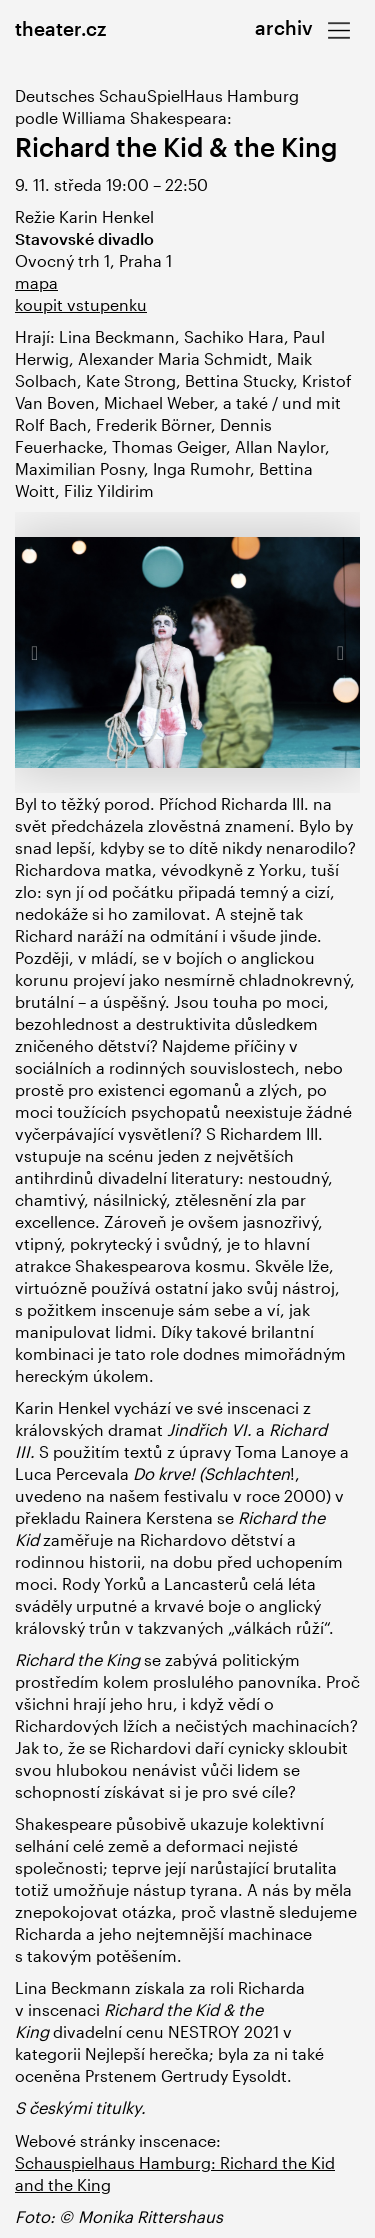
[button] (41, 652)
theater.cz (60, 28)
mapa (36, 282)
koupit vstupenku (81, 304)
